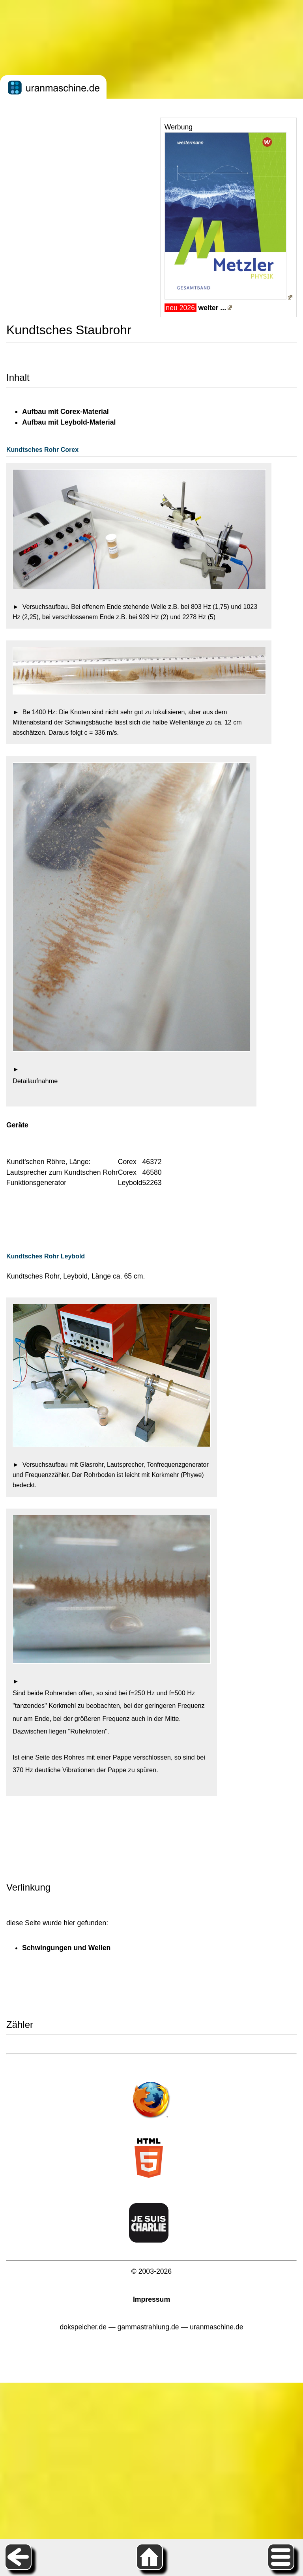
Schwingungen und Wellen (66, 1948)
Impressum (151, 2299)
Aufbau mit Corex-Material (65, 412)
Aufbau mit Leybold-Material (69, 422)
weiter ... (212, 308)
